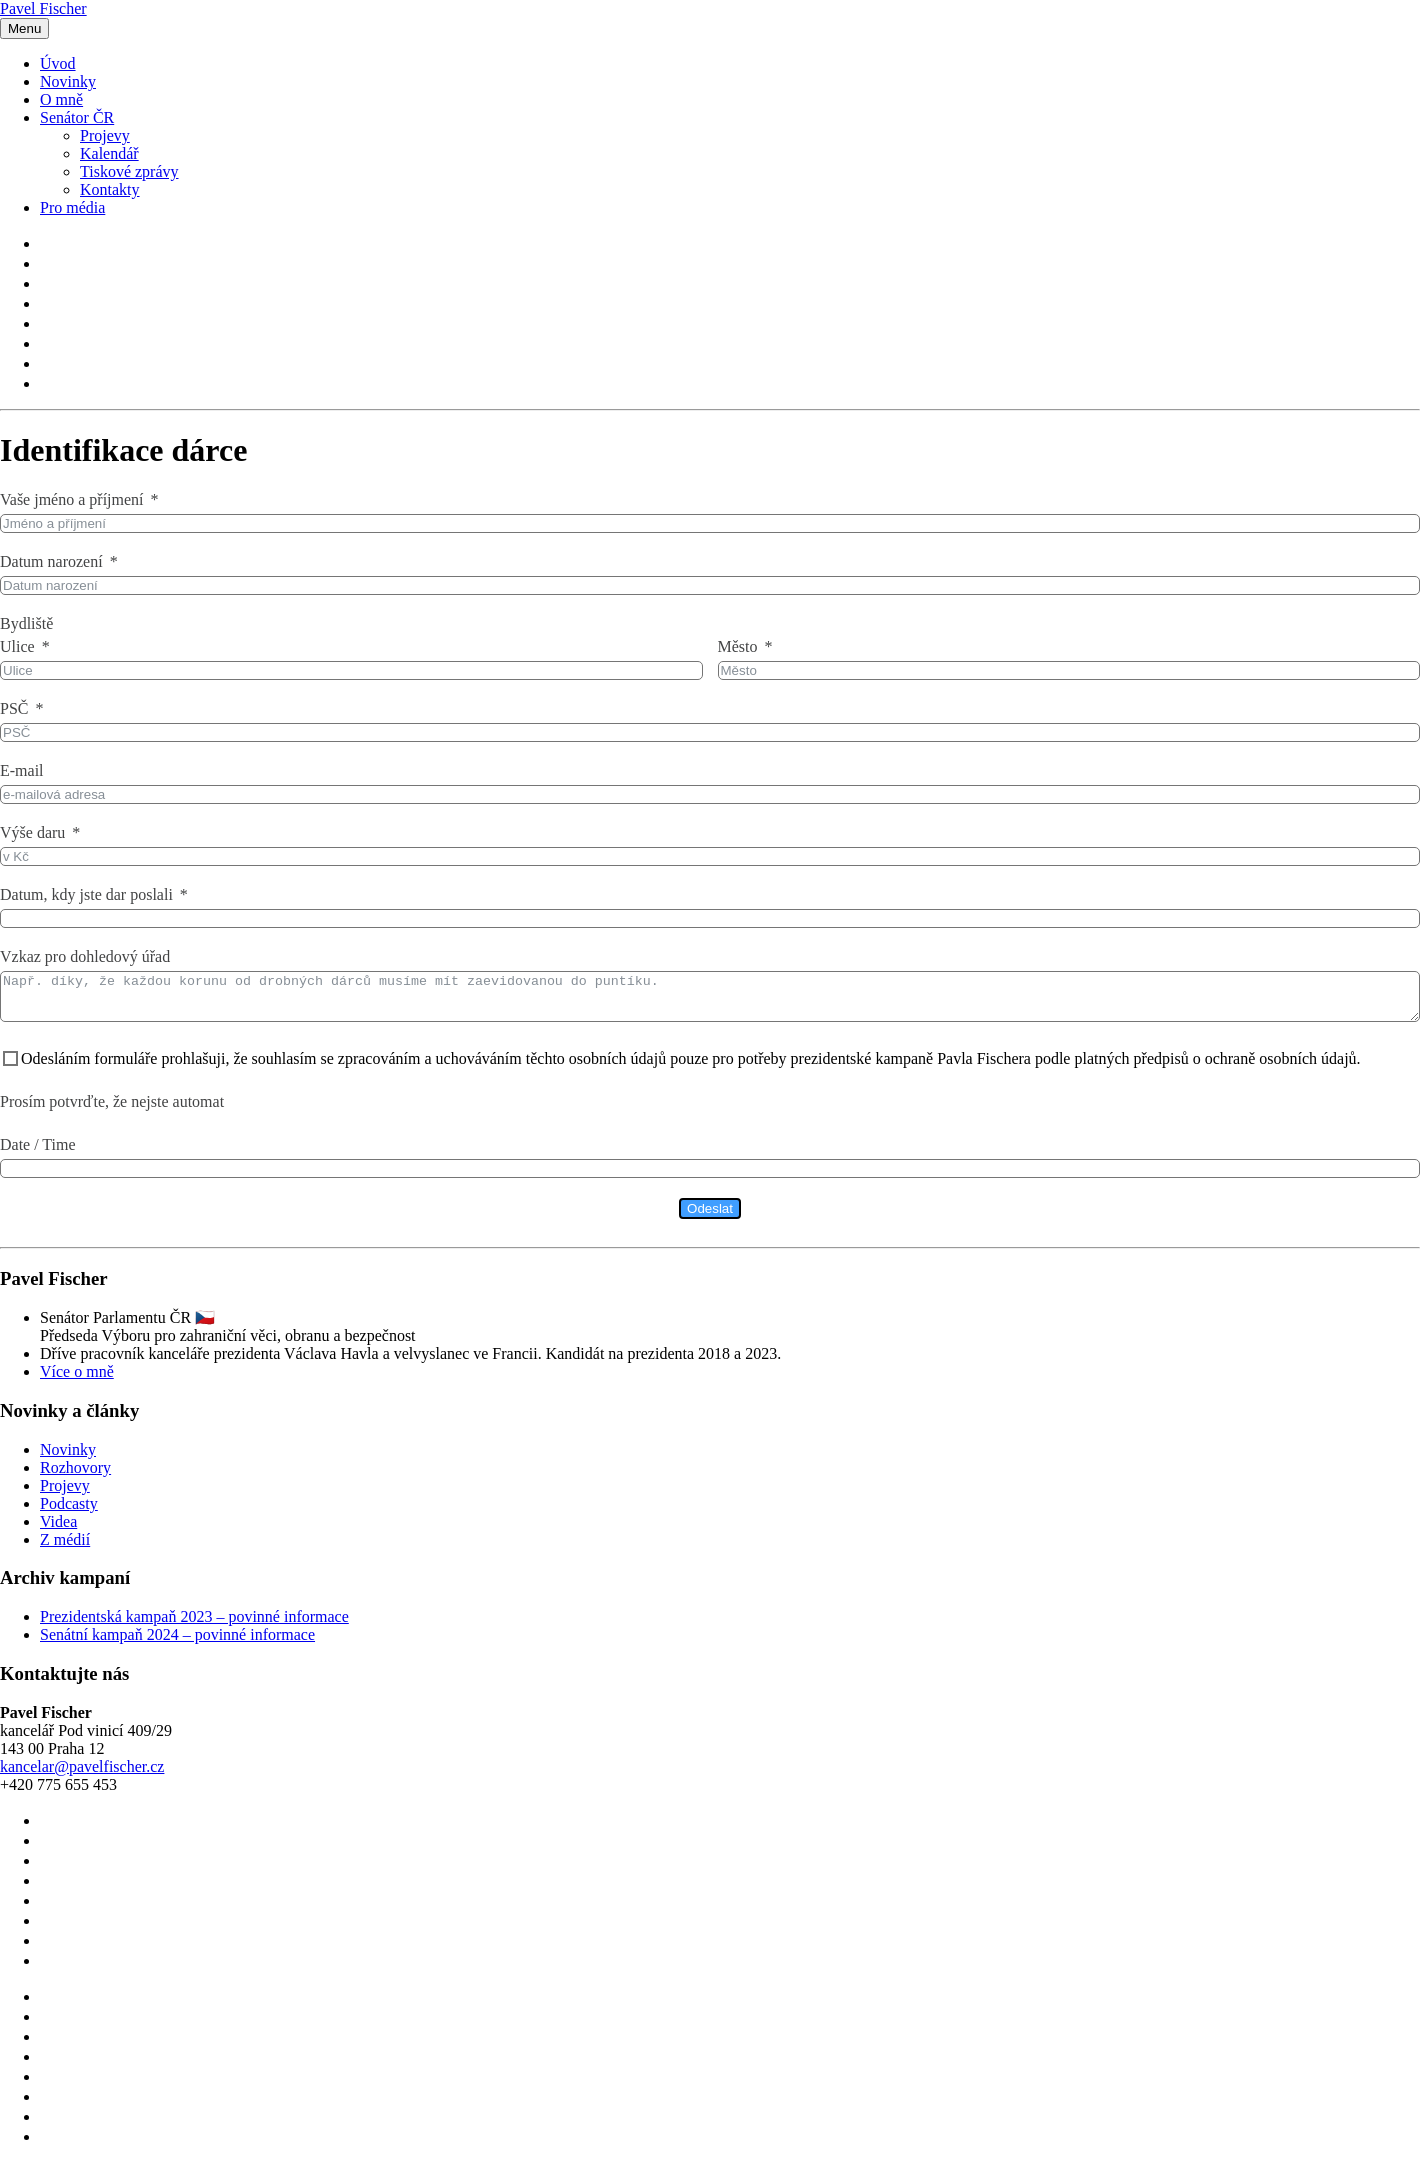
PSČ (14, 708)
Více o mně (77, 1380)
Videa (58, 1530)
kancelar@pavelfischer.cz (82, 1775)
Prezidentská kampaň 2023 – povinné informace (194, 1625)
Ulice (17, 646)
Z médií (65, 1548)
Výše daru (32, 832)
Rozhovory (75, 1476)
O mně (61, 99)
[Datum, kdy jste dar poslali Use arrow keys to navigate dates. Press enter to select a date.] (710, 918)
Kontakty (110, 189)
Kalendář (109, 153)
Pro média (72, 207)
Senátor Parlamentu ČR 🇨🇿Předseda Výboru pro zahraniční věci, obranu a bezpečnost (228, 1335)
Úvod (58, 63)
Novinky (68, 81)
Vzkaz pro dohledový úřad (85, 956)
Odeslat (710, 1217)
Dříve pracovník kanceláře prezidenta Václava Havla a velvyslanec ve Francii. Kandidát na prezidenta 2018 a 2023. (410, 1362)
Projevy (105, 135)
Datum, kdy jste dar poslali (86, 894)
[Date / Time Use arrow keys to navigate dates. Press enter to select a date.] (710, 1177)
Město (738, 646)
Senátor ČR (77, 117)
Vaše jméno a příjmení (72, 499)
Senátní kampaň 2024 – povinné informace (177, 1643)
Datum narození (51, 561)
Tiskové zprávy (129, 171)
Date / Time (38, 1153)
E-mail (22, 770)
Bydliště (26, 623)
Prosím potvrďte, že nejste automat (112, 1110)
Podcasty (69, 1512)
